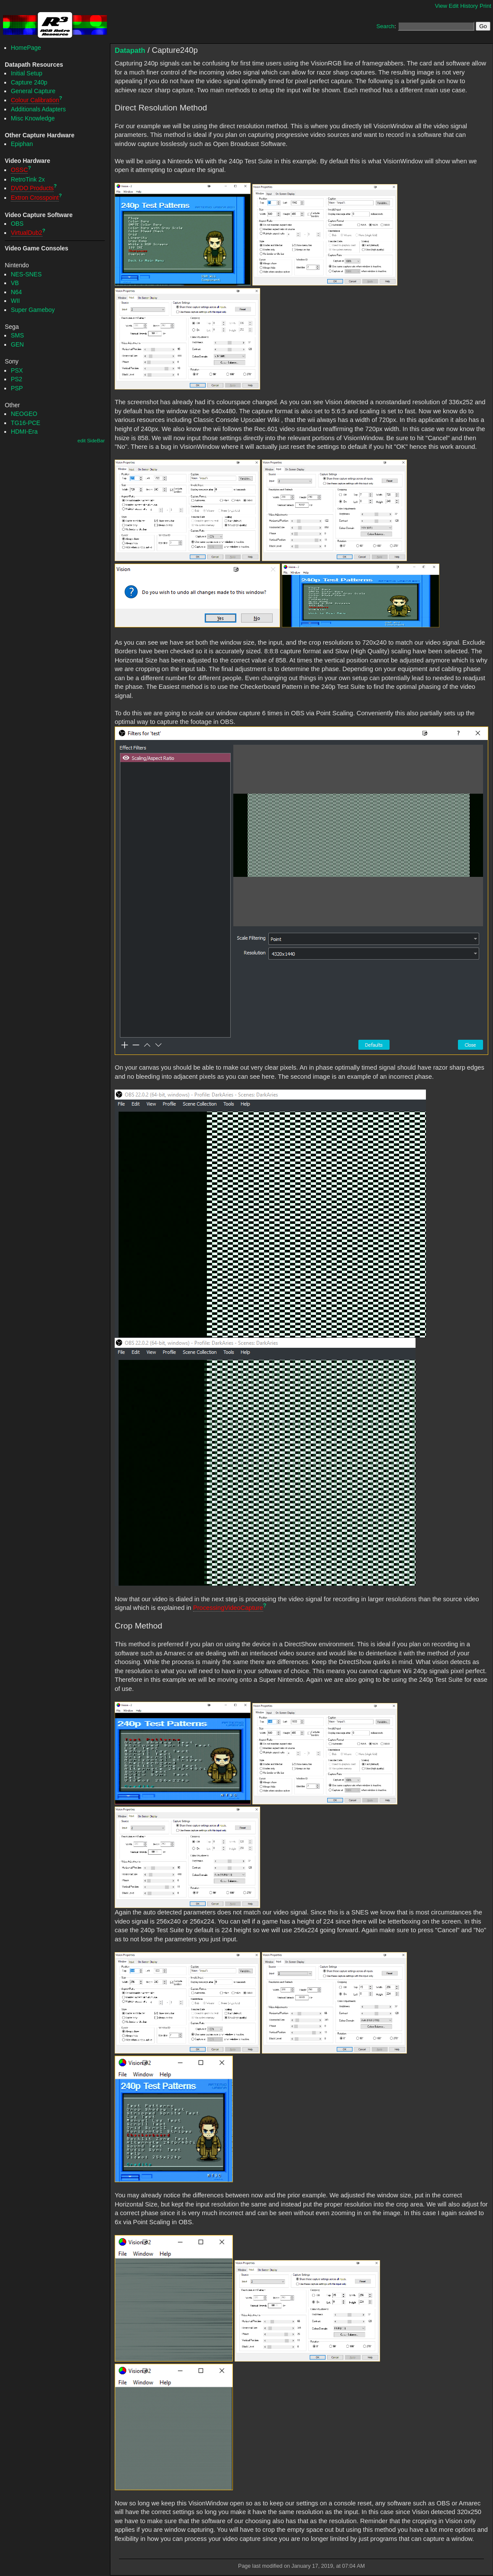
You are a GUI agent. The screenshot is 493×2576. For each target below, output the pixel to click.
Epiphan (22, 143)
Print (485, 6)
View (441, 6)
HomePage (26, 47)
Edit (454, 6)
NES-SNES (26, 274)
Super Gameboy (33, 309)
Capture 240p (29, 82)
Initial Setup (26, 73)
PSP (17, 388)
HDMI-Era (24, 431)
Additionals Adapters (38, 109)
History (469, 6)
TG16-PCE (25, 422)
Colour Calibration (35, 100)
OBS (17, 223)
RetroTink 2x (28, 179)
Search (385, 26)
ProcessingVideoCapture (228, 1607)
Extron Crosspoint (35, 197)
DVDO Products (32, 188)
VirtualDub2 (26, 232)
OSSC (19, 169)
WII (15, 300)
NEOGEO (24, 413)
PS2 (16, 379)
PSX (17, 370)
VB (15, 282)
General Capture (33, 91)
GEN (17, 344)
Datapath (130, 50)
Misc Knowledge (33, 118)
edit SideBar (91, 440)
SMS (17, 335)
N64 (16, 292)
